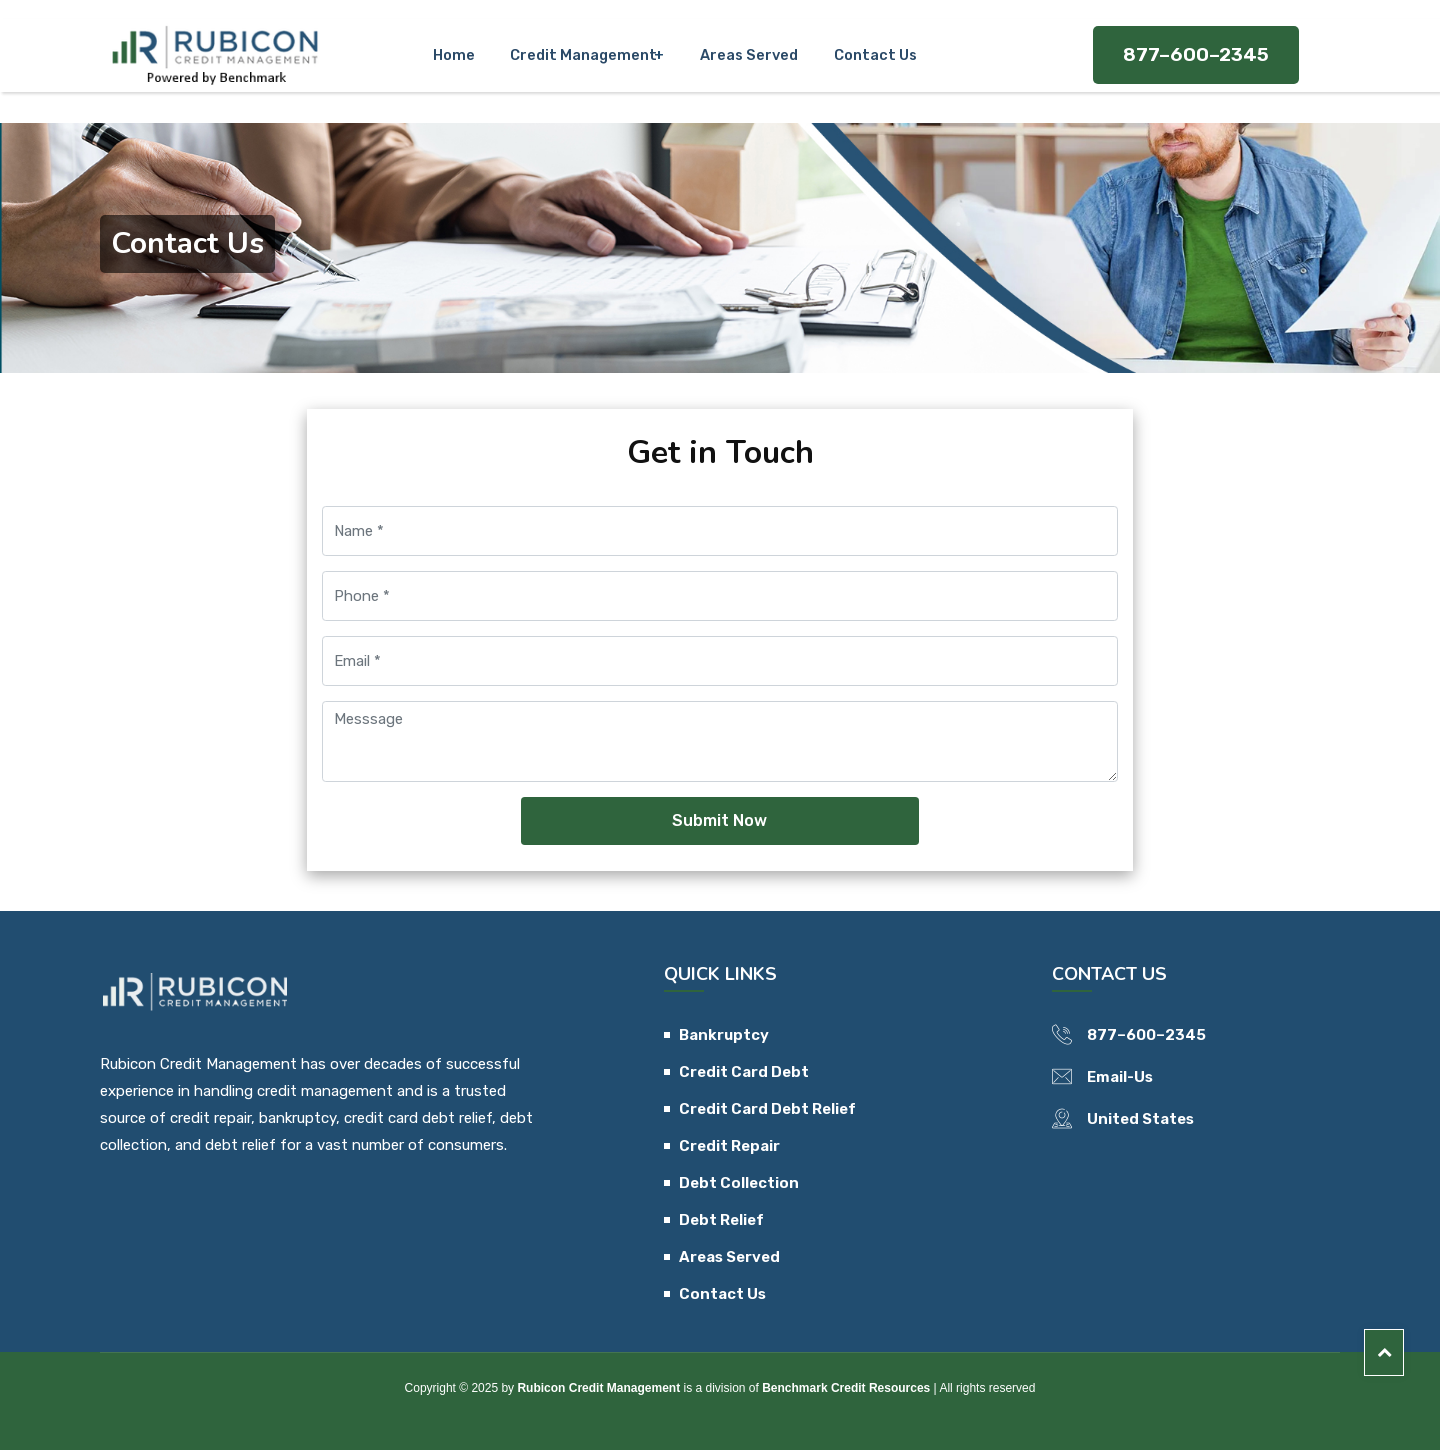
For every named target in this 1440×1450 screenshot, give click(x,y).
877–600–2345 (1196, 47)
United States (1140, 1119)
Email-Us (1120, 1077)
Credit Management (584, 48)
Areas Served (744, 48)
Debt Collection (739, 1183)
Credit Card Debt (744, 1072)
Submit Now (719, 820)
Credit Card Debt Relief (767, 1109)
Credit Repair (729, 1146)
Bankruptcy (724, 1035)
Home (465, 48)
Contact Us (860, 48)
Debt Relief (721, 1220)
